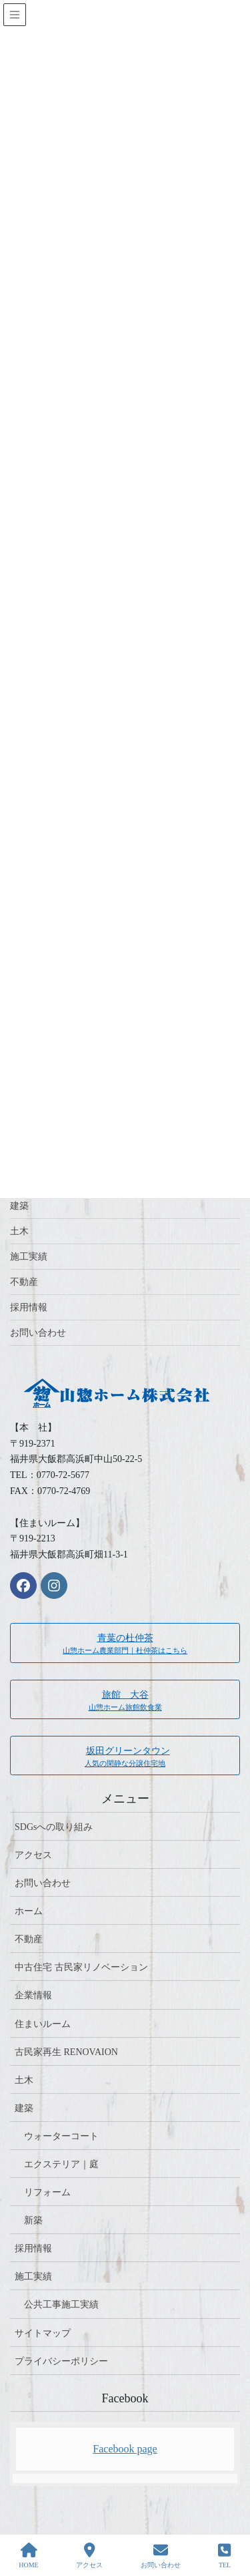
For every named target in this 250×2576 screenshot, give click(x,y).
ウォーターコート (61, 2136)
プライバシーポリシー (61, 2361)
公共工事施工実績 (61, 2304)
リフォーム (47, 2192)
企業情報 (33, 1995)
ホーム (29, 1911)
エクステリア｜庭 (61, 2164)
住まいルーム (43, 2024)
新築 (33, 2220)
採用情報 (28, 1307)
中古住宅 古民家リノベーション (81, 1967)
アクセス (33, 1855)
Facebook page (125, 2448)
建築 (19, 1206)
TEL (224, 2555)
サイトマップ (43, 2333)
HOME (28, 2555)
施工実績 (28, 1257)
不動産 (24, 1282)
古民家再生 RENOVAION (66, 2052)
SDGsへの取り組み (54, 1827)
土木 (19, 1231)
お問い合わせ (38, 1333)
